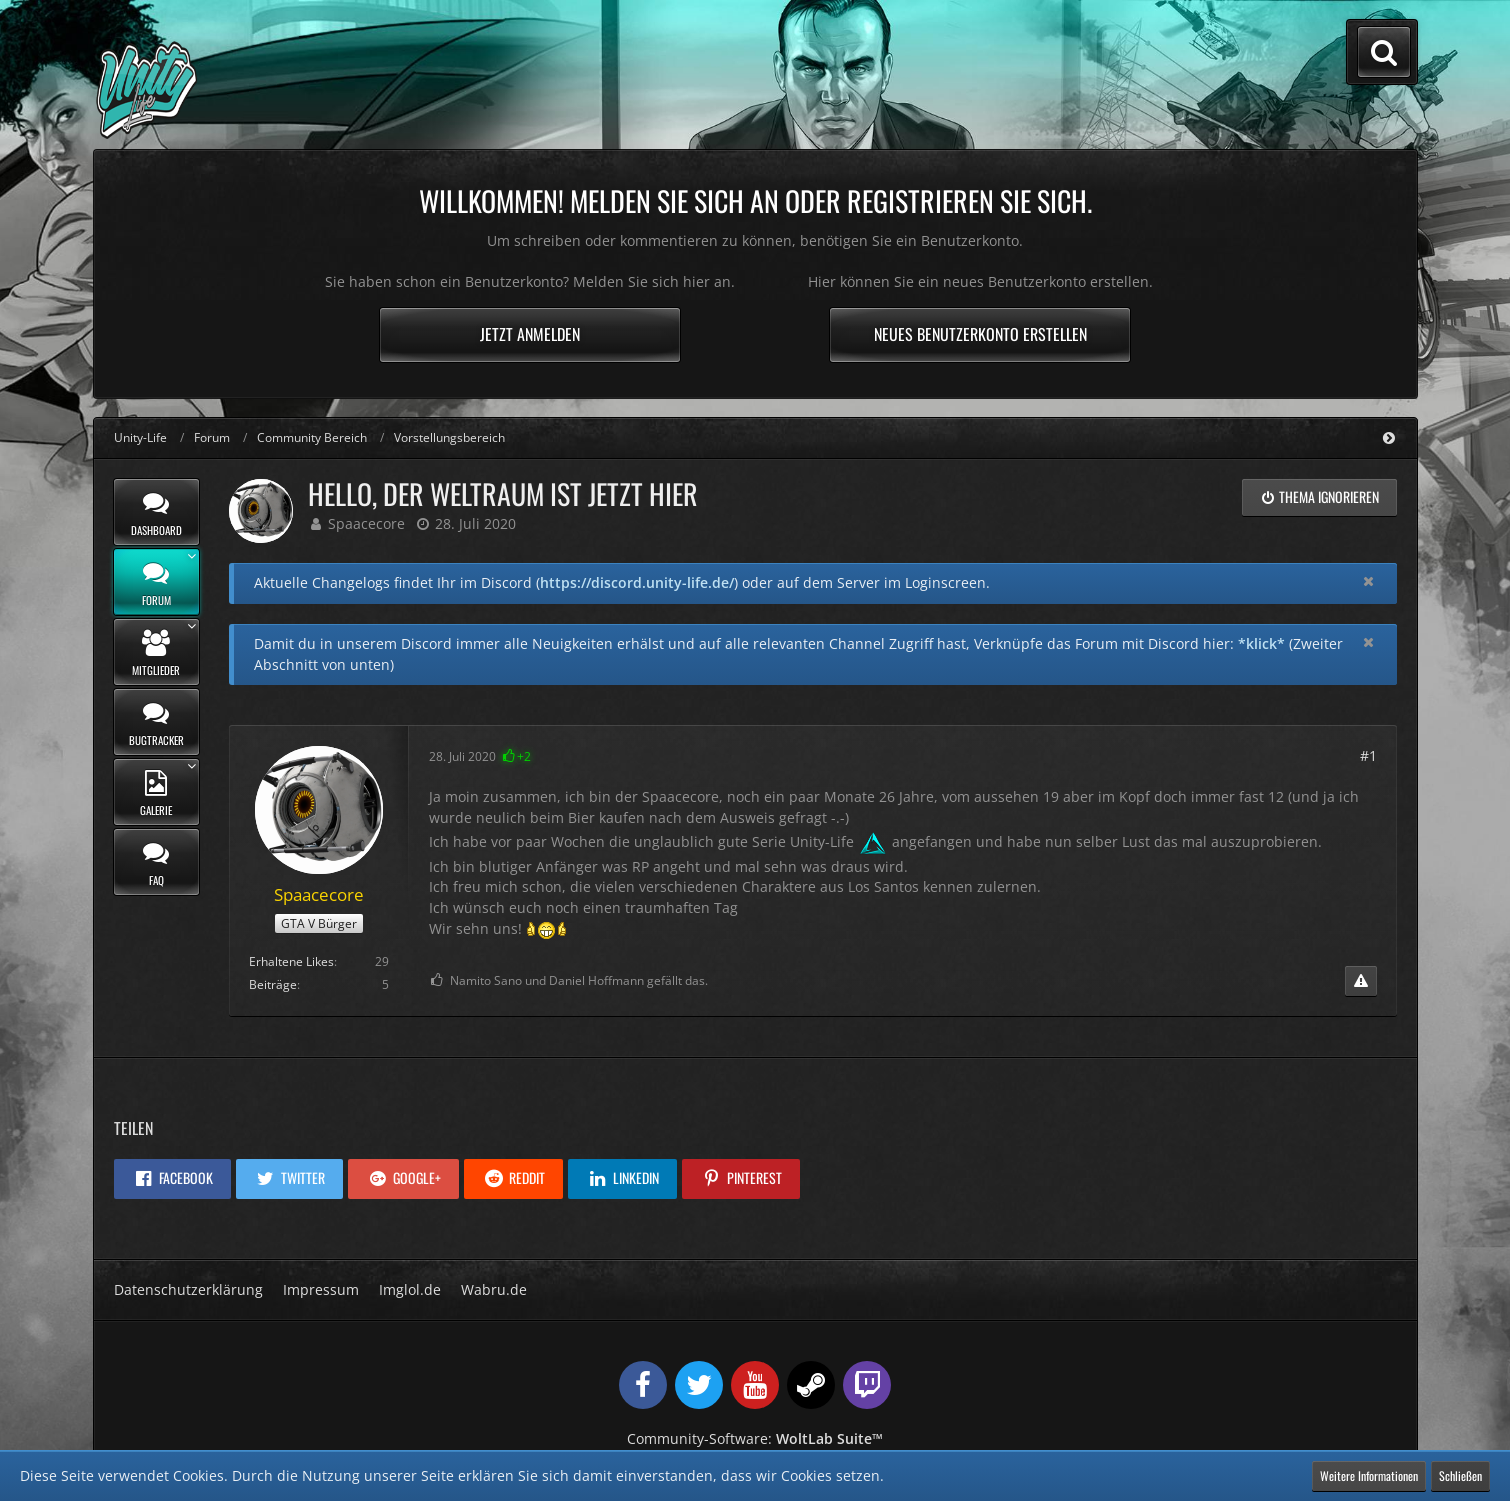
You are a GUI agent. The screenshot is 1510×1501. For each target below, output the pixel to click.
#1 (1368, 755)
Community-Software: (755, 1438)
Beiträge (273, 984)
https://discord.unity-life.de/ (637, 582)
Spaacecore (366, 523)
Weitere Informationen (1369, 1475)
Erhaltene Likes (291, 961)
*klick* (1261, 643)
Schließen (1460, 1475)
